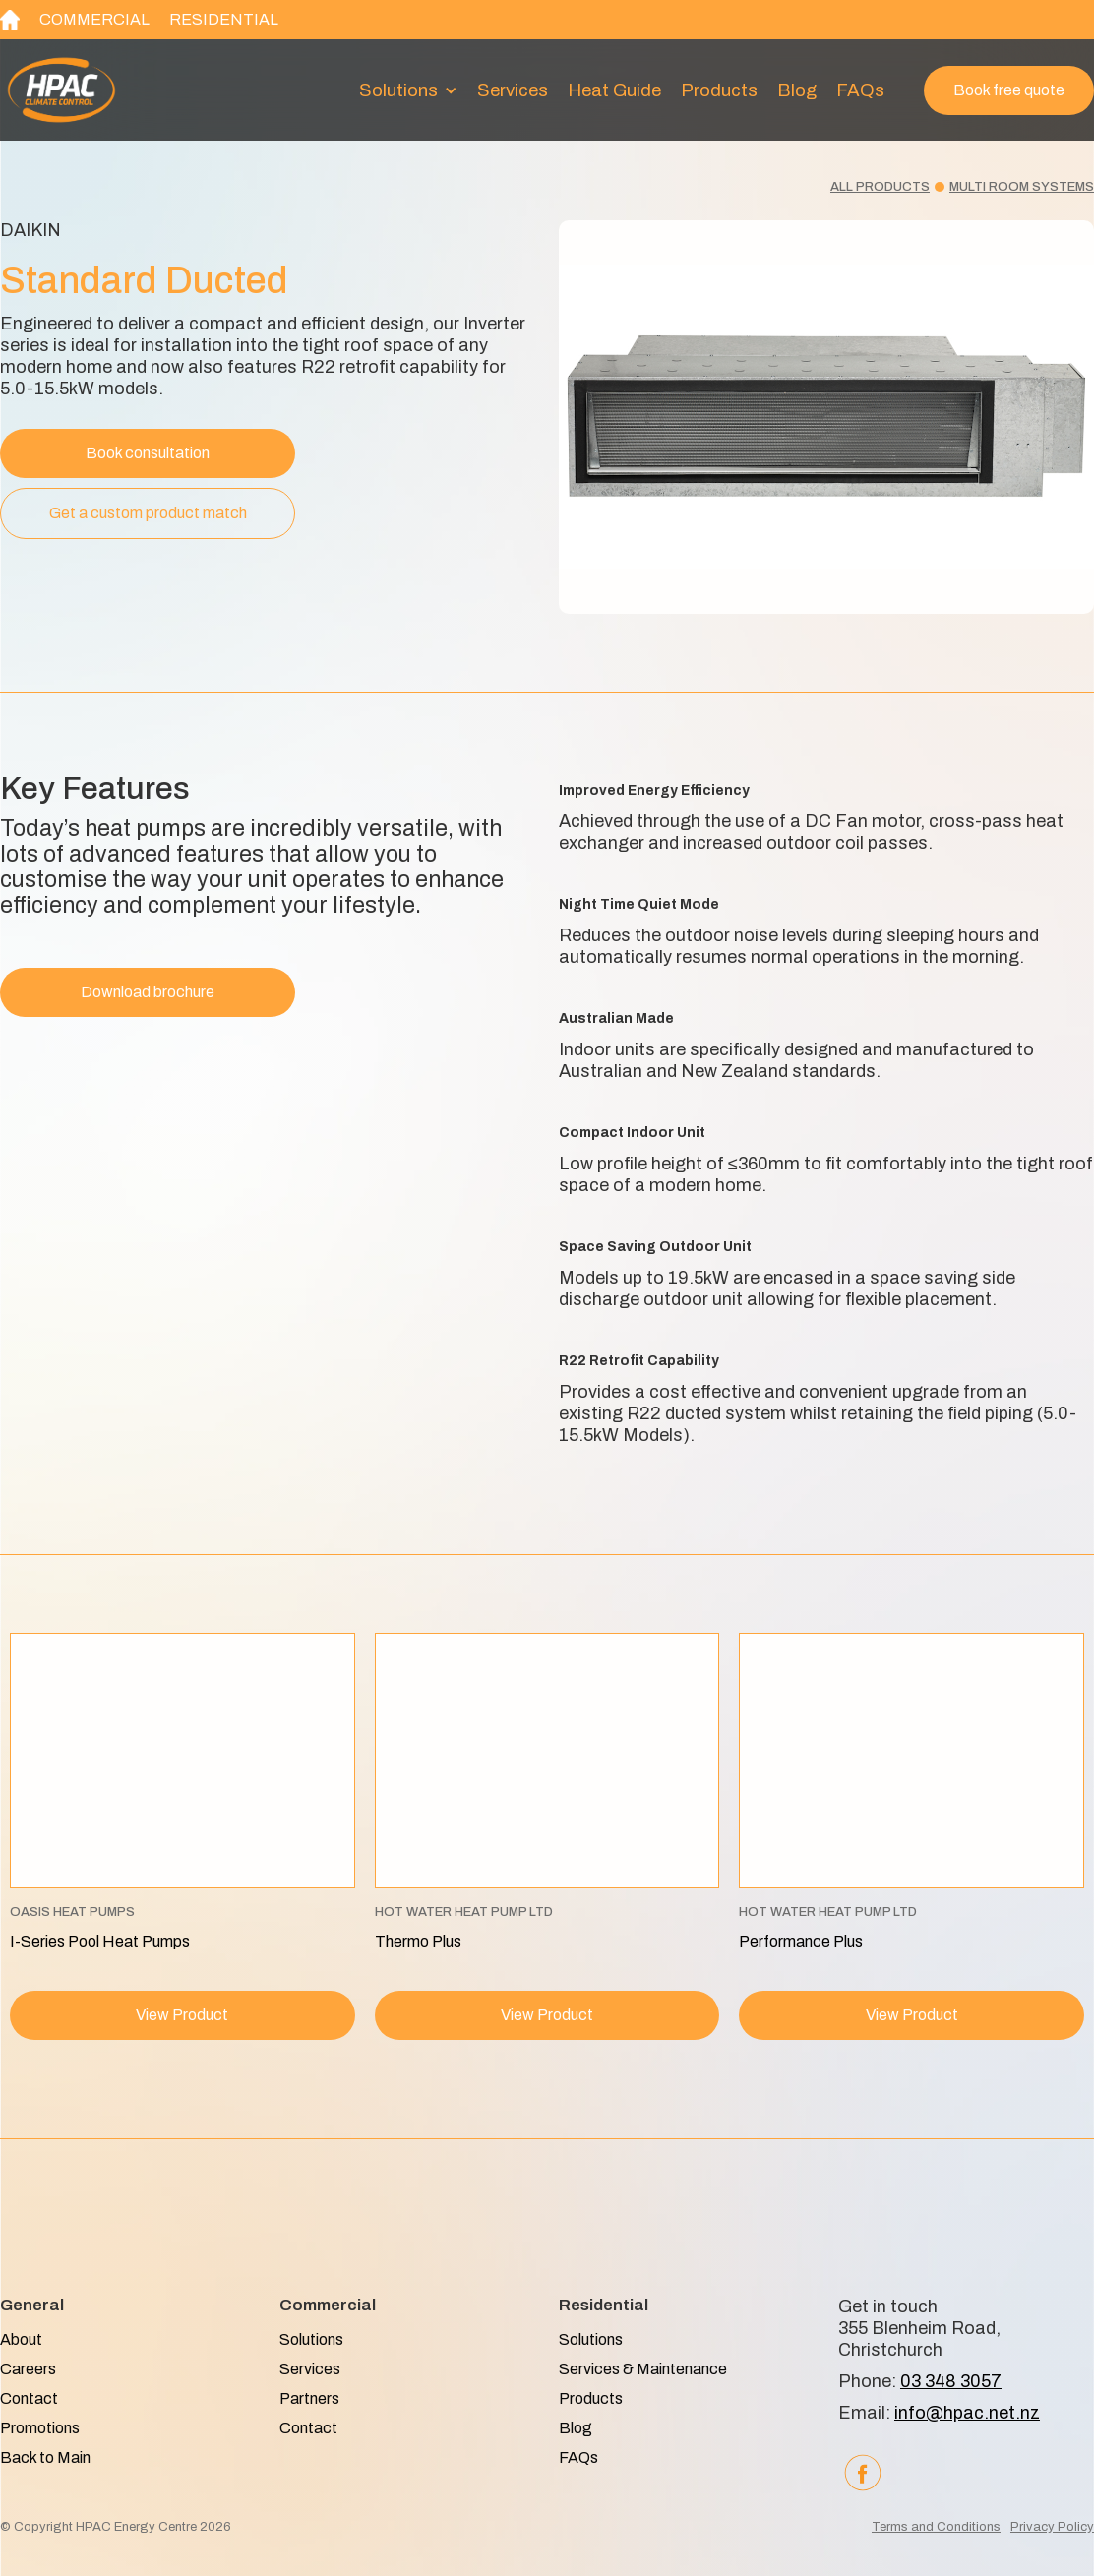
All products (880, 187)
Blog (797, 90)
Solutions (311, 2339)
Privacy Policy (1052, 2527)
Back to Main (45, 2457)
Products (719, 90)
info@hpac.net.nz (967, 2413)
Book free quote (1008, 90)
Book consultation (148, 453)
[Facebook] (862, 2472)
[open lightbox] (826, 417)
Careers (28, 2369)
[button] (408, 90)
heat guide (614, 90)
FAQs (860, 90)
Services (512, 90)
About (21, 2339)
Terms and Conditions (936, 2527)
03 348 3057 (951, 2381)
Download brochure (147, 992)
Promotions (40, 2428)
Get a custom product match (148, 513)
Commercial (94, 19)
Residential (223, 19)
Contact (29, 2398)
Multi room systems (1021, 187)
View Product (182, 2015)
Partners (309, 2398)
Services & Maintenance (643, 2369)
